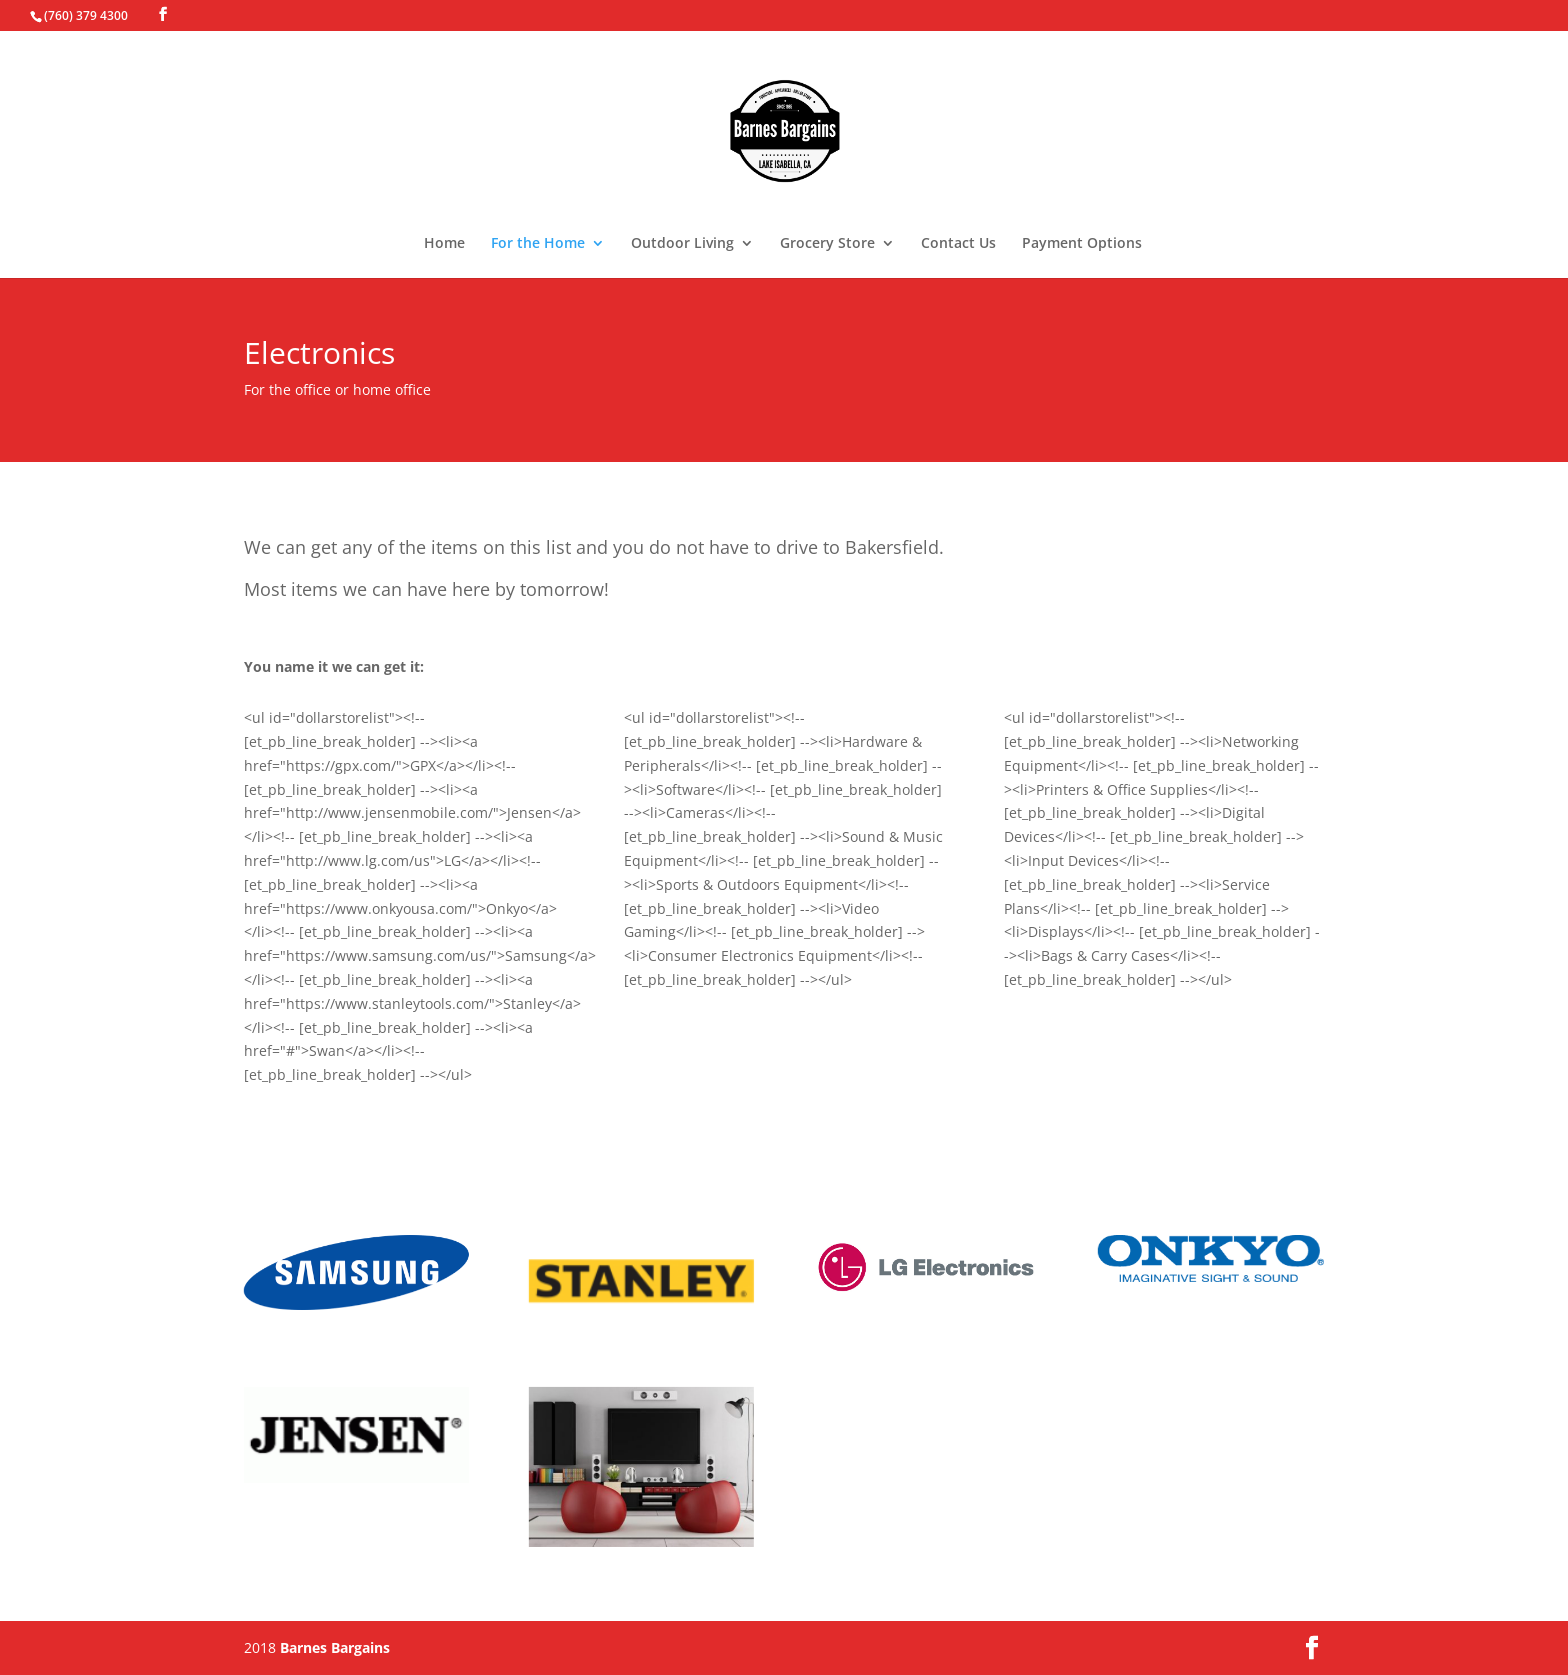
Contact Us (958, 244)
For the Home (538, 244)
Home (444, 244)
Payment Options (1082, 244)
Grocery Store (827, 244)
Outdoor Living (682, 244)
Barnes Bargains (335, 1647)
